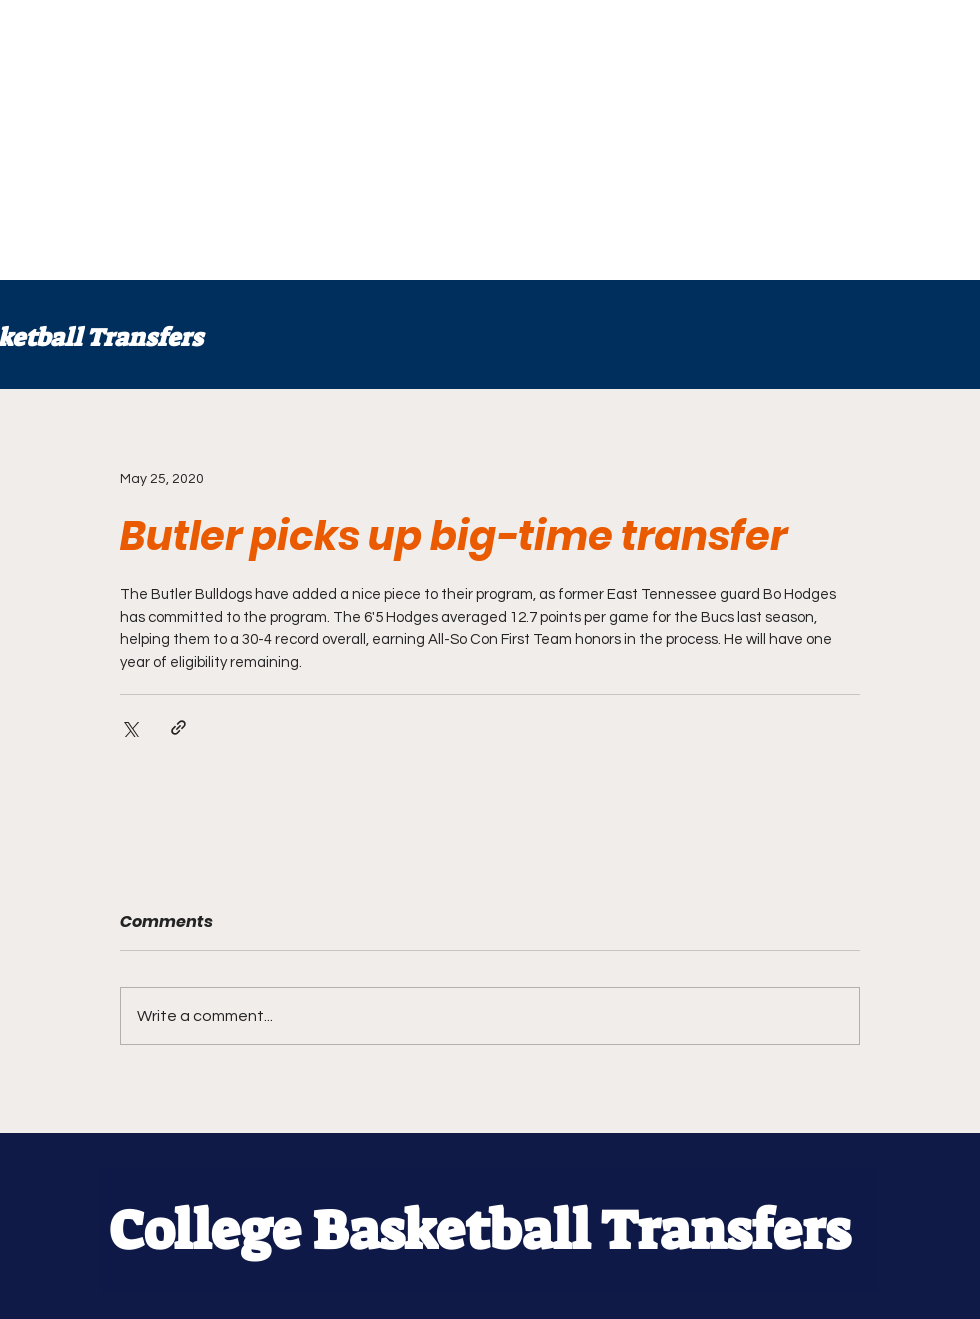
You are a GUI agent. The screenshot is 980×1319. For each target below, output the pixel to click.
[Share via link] (178, 727)
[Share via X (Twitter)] (129, 727)
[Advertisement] (485, 140)
